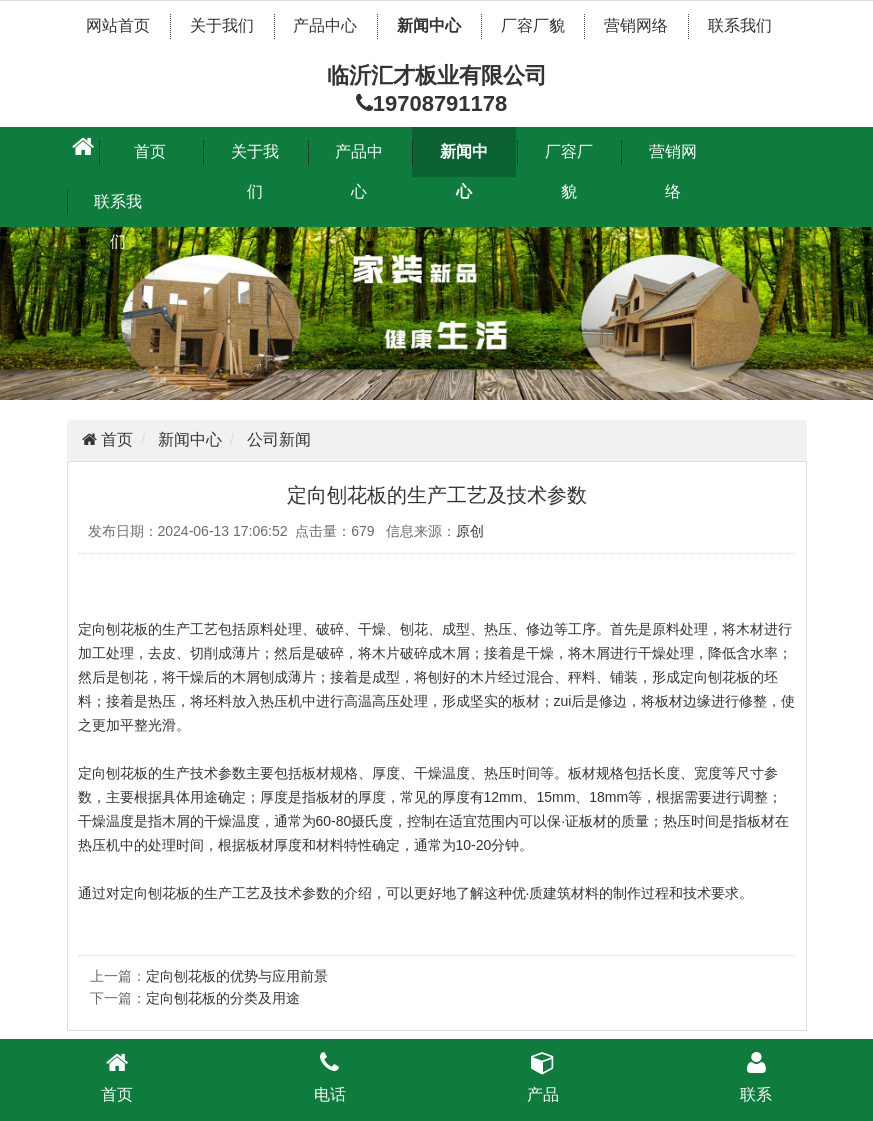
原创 (470, 531)
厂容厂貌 (533, 25)
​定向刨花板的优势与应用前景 (237, 976)
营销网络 (636, 25)
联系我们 (740, 25)
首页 (150, 151)
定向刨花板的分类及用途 (223, 998)
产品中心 (325, 25)
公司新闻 (279, 439)
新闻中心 (429, 25)
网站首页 (118, 25)
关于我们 (222, 25)
